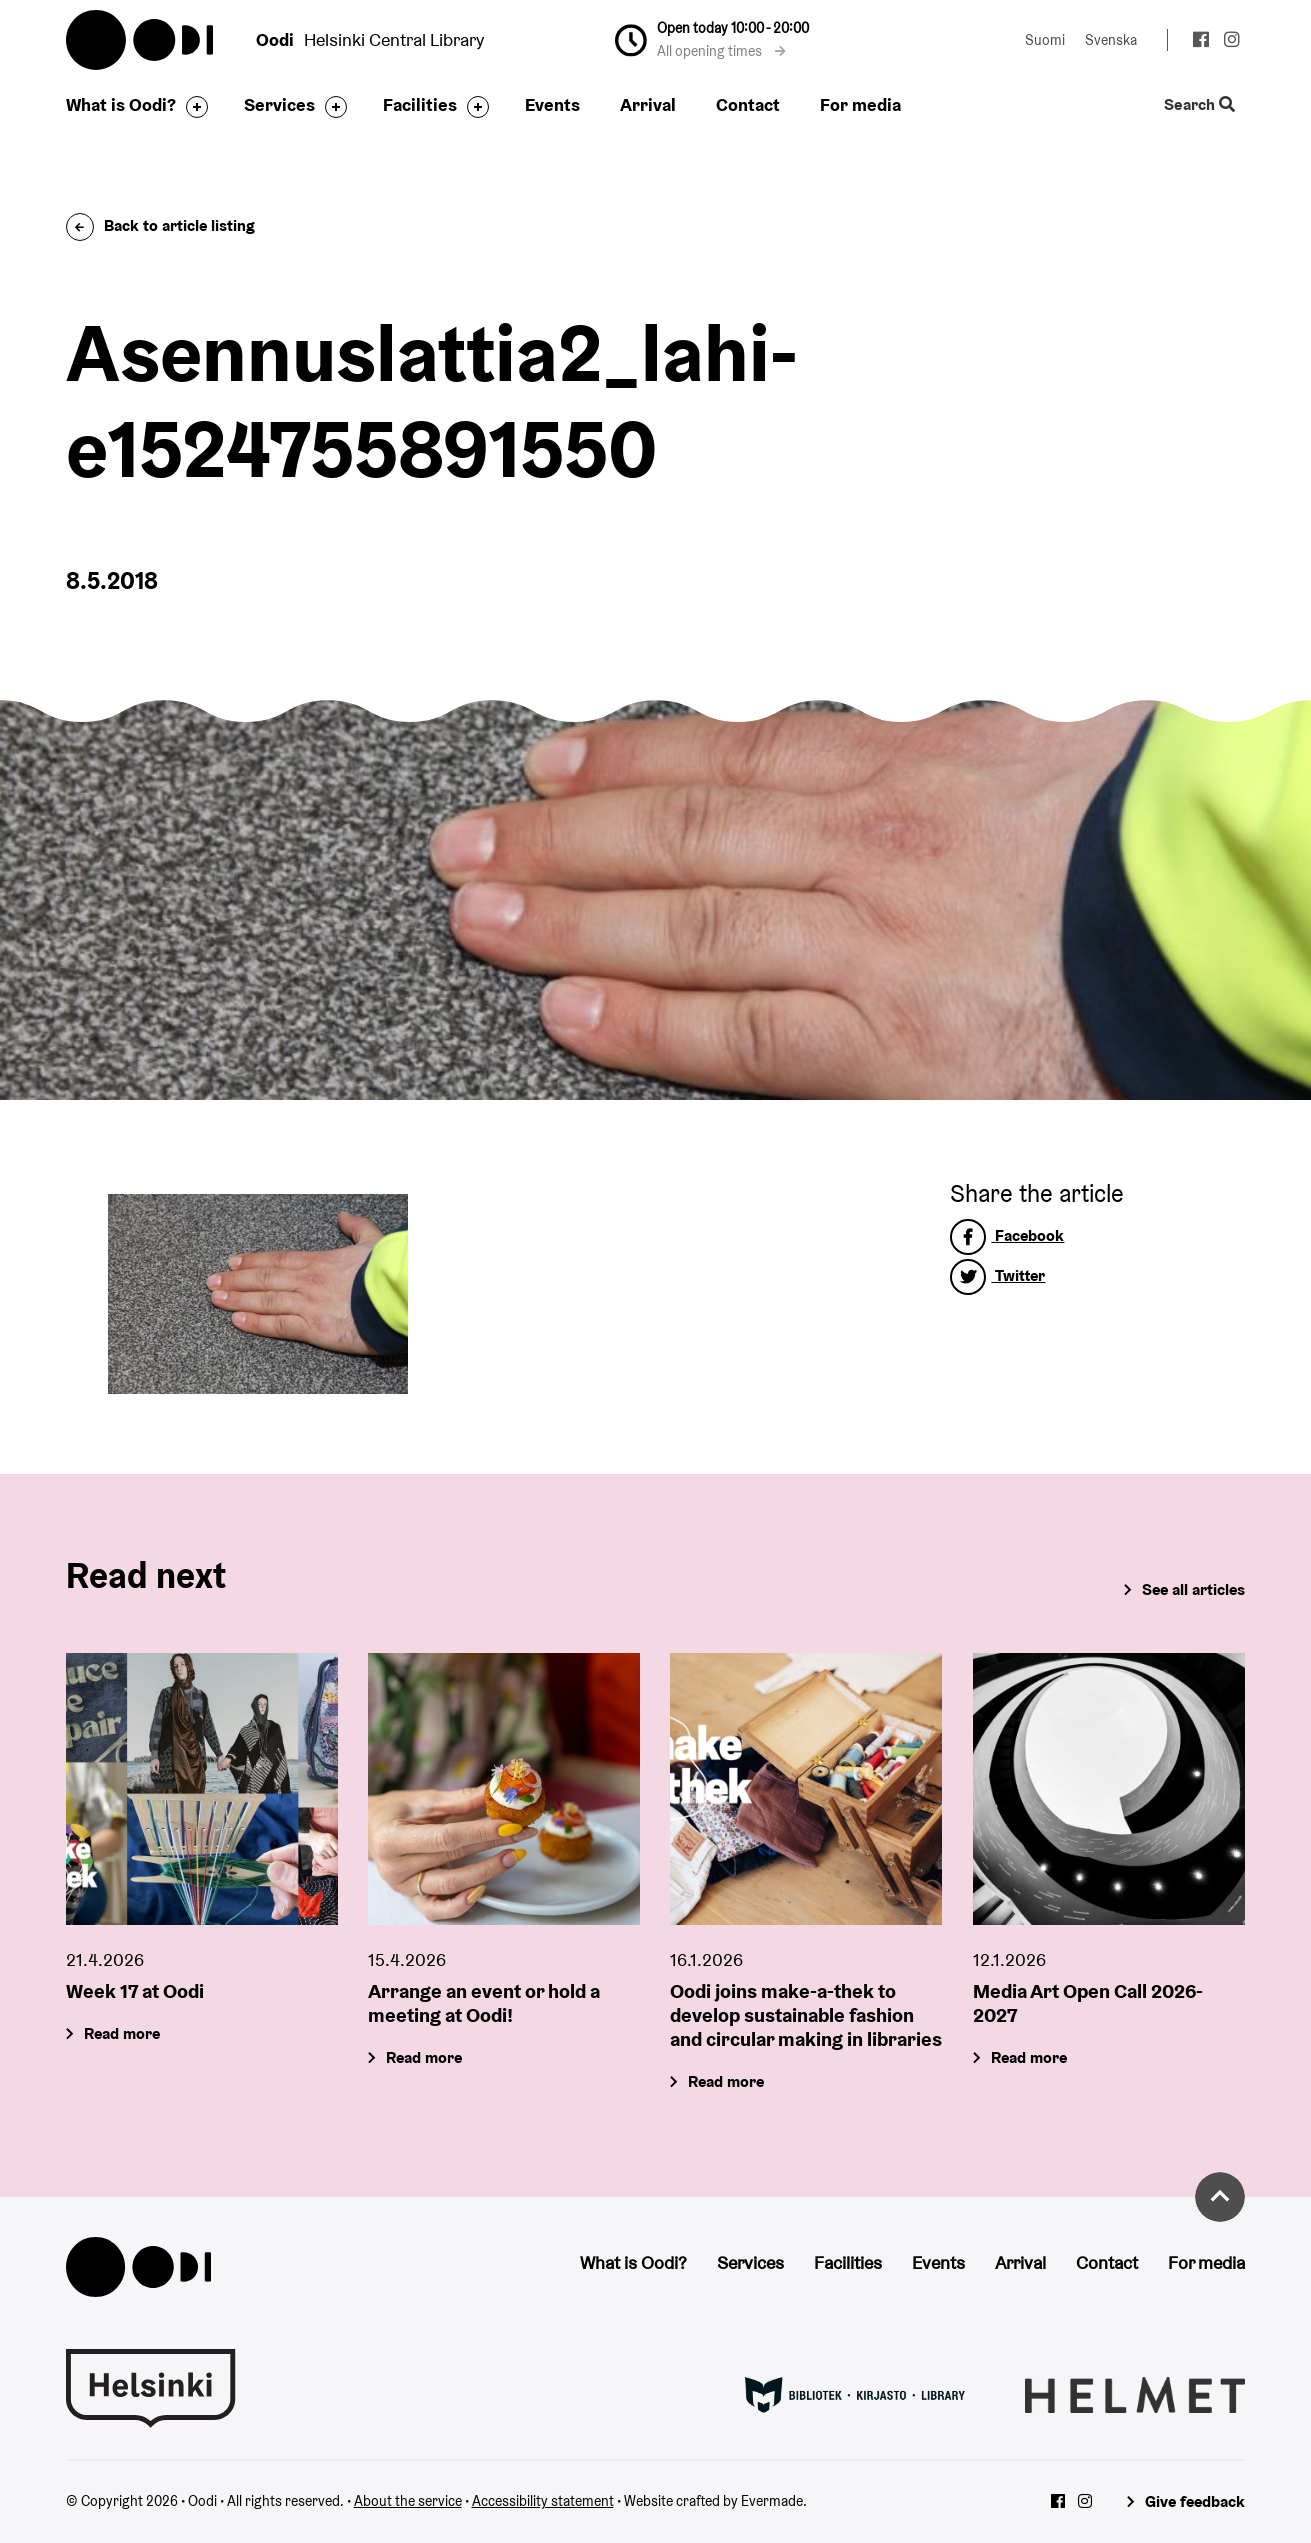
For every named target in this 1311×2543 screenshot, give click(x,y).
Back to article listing (160, 225)
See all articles (1193, 1589)
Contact (748, 104)
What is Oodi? (121, 104)
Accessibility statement (543, 2501)
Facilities (420, 104)
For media (860, 104)
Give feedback (1195, 2501)
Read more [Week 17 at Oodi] (122, 2032)
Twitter (997, 1275)
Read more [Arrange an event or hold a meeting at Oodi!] (424, 2056)
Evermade (772, 2501)
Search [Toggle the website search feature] (1199, 105)
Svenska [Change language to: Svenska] (1111, 40)
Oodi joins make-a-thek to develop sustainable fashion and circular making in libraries (806, 2014)
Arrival (648, 104)
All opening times (721, 51)
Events (552, 104)
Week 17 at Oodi (135, 1990)
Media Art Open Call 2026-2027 (1088, 2002)
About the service (408, 2501)
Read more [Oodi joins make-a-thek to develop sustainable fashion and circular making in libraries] (727, 2080)
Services (279, 104)
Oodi (141, 40)
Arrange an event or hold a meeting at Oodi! (484, 2002)
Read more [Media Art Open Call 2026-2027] (1029, 2056)
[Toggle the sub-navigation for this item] (192, 107)
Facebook (1007, 1235)
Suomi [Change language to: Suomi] (1045, 40)
